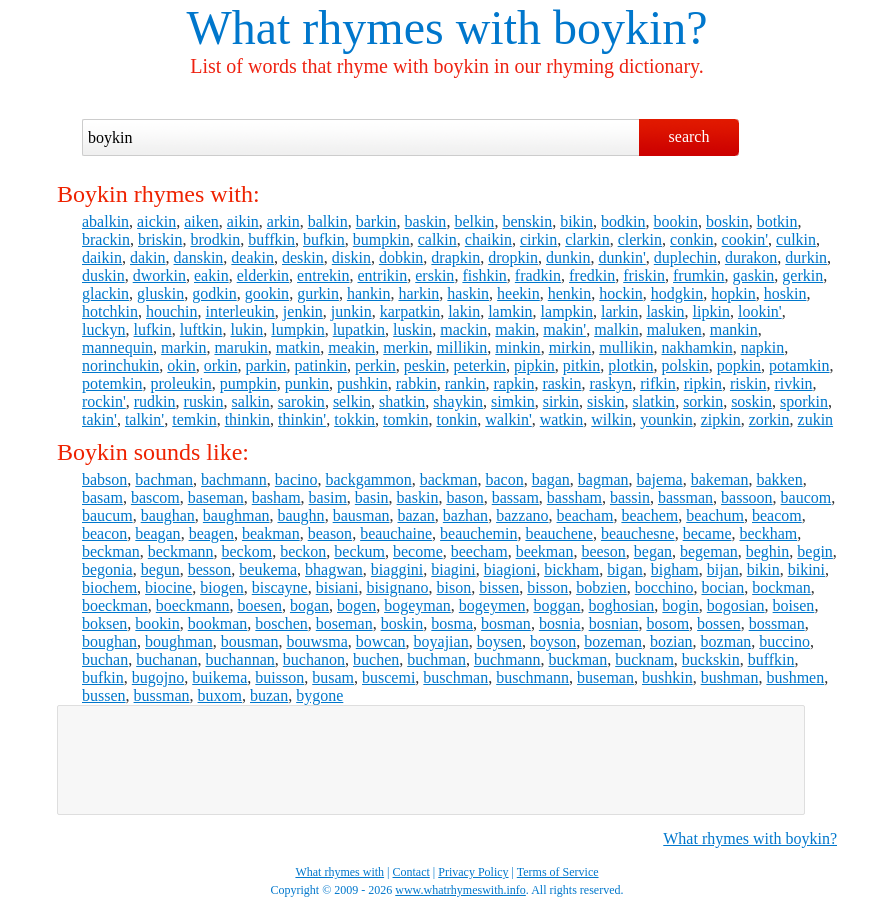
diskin (351, 257)
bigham (675, 569)
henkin (570, 293)
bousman (250, 641)
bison (454, 587)
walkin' (508, 419)
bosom (667, 623)
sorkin (703, 401)
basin (372, 497)
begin (815, 551)
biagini (453, 569)
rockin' (104, 401)
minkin (517, 347)
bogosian (736, 605)
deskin (303, 257)
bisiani (337, 587)
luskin (412, 329)
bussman (162, 695)
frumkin (699, 275)
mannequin (117, 347)
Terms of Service (558, 872)
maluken (674, 329)
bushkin (667, 677)
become (418, 551)
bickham (571, 569)
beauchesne (638, 533)
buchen (376, 659)
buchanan (166, 659)
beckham (768, 533)
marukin (240, 347)
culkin (796, 239)
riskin (748, 383)
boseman (344, 623)
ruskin (204, 401)
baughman (236, 515)
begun (160, 569)
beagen (211, 533)
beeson (603, 551)
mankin (734, 329)
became (707, 533)
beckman (111, 551)
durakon (751, 257)
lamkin (510, 311)
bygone (319, 695)
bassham (574, 497)
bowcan (381, 641)
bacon (504, 479)
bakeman (720, 479)
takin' (99, 419)
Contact (411, 872)
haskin (468, 293)
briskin (160, 239)
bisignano (397, 587)
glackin (105, 293)
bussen (104, 695)
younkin (666, 419)
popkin (739, 365)
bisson (547, 587)
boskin (727, 221)
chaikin (488, 239)
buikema (219, 677)
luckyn (104, 329)
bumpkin (381, 239)
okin (181, 365)
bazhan (465, 515)
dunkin (568, 257)
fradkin (538, 275)
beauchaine (396, 533)
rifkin (658, 383)
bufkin (324, 239)
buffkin (271, 239)
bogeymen (492, 605)
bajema (660, 479)
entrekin (323, 275)
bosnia (560, 623)
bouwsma (316, 641)
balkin (328, 221)
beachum (715, 515)
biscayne (280, 587)
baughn (301, 515)
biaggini (397, 569)
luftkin (201, 329)
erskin (434, 275)
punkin (307, 383)
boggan (556, 605)
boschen (281, 623)
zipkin (721, 419)
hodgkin (677, 293)
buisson (279, 677)
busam (333, 677)
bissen (499, 587)
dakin (148, 257)
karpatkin (410, 311)
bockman (781, 587)
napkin (763, 347)
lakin (464, 311)
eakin (211, 275)
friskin (644, 275)
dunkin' (621, 257)
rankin (465, 383)
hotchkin (110, 311)
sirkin (561, 401)
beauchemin (478, 533)
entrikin (383, 275)
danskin (199, 257)
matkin (298, 347)
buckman (578, 659)
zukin (816, 419)
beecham (479, 551)
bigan (625, 569)
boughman (179, 641)
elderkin (263, 275)
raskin (561, 383)
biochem (109, 587)
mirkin (570, 347)
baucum (107, 515)
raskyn (611, 383)
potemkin (112, 383)
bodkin (623, 221)
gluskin (160, 293)
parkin (266, 365)
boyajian (441, 641)
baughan (168, 515)
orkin (221, 365)
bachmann (234, 479)
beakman (271, 533)
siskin (605, 401)
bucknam (644, 659)
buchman (436, 659)
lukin (246, 329)
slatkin (653, 401)
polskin (685, 365)
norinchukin (120, 365)
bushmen (795, 677)
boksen (104, 623)
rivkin (793, 383)
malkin (616, 329)
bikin (576, 221)
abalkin (105, 221)
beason (330, 533)
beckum (359, 551)
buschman (455, 677)
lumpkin (297, 329)
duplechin (685, 257)
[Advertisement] (431, 760)
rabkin (416, 383)
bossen (719, 623)
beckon (303, 551)
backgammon (368, 479)
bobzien (601, 587)
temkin (194, 419)
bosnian (614, 623)
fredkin (592, 275)
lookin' (760, 311)
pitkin (581, 365)
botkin (777, 221)
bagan (551, 479)
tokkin (354, 419)
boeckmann (193, 605)
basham (276, 497)
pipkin (534, 365)
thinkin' (302, 419)
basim (328, 497)
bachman (164, 479)
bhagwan (334, 569)
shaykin (458, 401)
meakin (351, 347)
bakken (779, 479)
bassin (630, 497)
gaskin (754, 275)
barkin (376, 221)
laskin (665, 311)
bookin (676, 221)
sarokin (301, 401)
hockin (621, 293)
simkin (513, 401)
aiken (201, 221)
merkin (405, 347)
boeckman (115, 605)
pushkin (362, 383)
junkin (351, 311)
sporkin (804, 401)
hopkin (733, 293)
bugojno (158, 677)
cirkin (538, 239)
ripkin (703, 383)
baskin (426, 221)
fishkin (484, 275)
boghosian (622, 605)
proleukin (180, 383)
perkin (375, 365)
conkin (692, 239)
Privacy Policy (473, 872)
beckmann (181, 551)
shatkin (402, 401)
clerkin (640, 239)
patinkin (320, 365)
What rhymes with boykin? (750, 838)
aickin (156, 221)
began (653, 551)
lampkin (567, 311)
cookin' (745, 239)
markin (183, 347)
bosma (452, 623)
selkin (352, 401)
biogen (222, 587)
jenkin (303, 311)
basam (102, 497)
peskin (425, 365)
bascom (155, 497)
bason (464, 497)
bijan (723, 569)
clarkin (587, 239)
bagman (603, 479)
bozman (726, 641)
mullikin (626, 347)
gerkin (802, 275)
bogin (680, 605)
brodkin (215, 239)
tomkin (405, 419)
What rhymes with (363, 27)
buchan (105, 659)
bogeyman (417, 605)
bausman (361, 515)
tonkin (456, 419)
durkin (806, 257)
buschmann (532, 677)
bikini (806, 569)
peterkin (480, 365)
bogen (356, 605)
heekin (518, 293)
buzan (269, 695)
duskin (103, 275)
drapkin (455, 257)
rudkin (155, 401)
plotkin (630, 365)
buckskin (711, 659)
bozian (671, 641)
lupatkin (359, 329)
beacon (104, 533)
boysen (499, 641)
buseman (605, 677)
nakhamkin (697, 347)
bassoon (747, 497)
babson (104, 479)
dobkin (401, 257)
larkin (619, 311)
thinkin (247, 419)
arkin (283, 221)
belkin (474, 221)
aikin (243, 221)
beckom (247, 551)
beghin (768, 551)
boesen (260, 605)
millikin (462, 347)
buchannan (240, 659)
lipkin (711, 311)
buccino (784, 641)
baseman (216, 497)
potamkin (799, 365)
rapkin (514, 383)
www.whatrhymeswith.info (460, 890)
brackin (106, 239)
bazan (416, 515)
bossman (777, 623)
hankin (369, 293)
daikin (102, 257)
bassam (515, 497)
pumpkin (248, 383)
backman (449, 479)
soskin (751, 401)
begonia (107, 569)
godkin (214, 293)
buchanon (314, 659)
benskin (527, 221)
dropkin (513, 257)
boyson (553, 641)
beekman (545, 551)
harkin (418, 293)
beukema (268, 569)
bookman (218, 623)
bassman (685, 497)
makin (515, 329)
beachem (649, 515)
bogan (309, 605)
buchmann (507, 659)
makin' (564, 329)
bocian (723, 587)
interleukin (240, 311)
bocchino (664, 587)
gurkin (318, 293)
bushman (730, 677)
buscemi (388, 677)
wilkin (611, 419)
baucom (806, 497)
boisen (794, 605)
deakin (252, 257)
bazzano (522, 515)
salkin (251, 401)
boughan (109, 641)
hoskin (785, 293)
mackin (463, 329)
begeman (709, 551)
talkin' (144, 419)
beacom (777, 515)
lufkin (153, 329)
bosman (506, 623)
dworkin (159, 275)
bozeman (613, 641)
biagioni (510, 569)
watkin (562, 419)
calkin (437, 239)
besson (210, 569)
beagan (157, 533)
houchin (172, 311)
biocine (168, 587)
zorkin (769, 419)
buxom (220, 695)
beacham (585, 515)
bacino (296, 479)
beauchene (559, 533)
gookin (267, 293)
